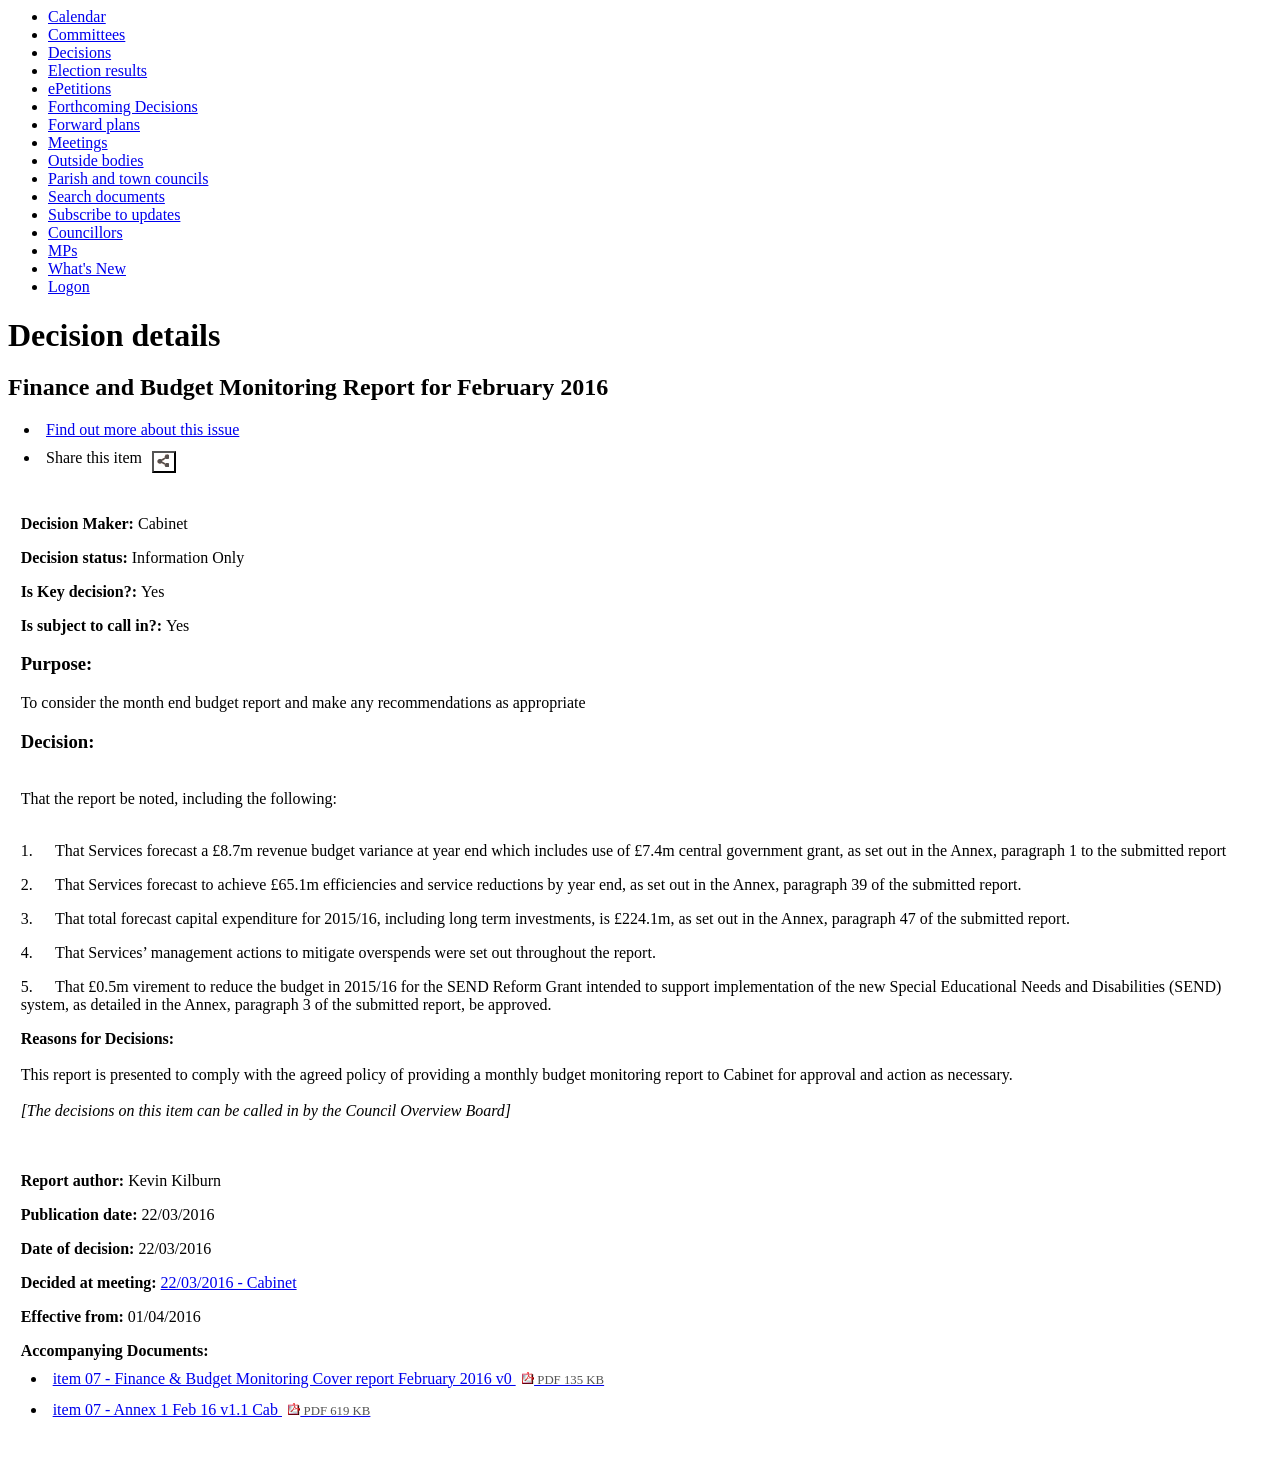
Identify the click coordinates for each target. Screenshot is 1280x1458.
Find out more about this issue (142, 429)
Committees (86, 34)
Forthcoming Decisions (123, 106)
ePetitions (79, 88)
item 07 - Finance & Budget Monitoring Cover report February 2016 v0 (328, 1378)
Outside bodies (96, 160)
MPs (62, 250)
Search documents (106, 196)
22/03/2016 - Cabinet (229, 1282)
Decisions (79, 52)
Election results (97, 70)
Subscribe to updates (114, 214)
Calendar (77, 16)
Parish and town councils (128, 178)
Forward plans (94, 124)
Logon (69, 286)
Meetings (78, 142)
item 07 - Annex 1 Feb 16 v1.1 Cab (212, 1409)
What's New (87, 268)
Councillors (85, 232)
